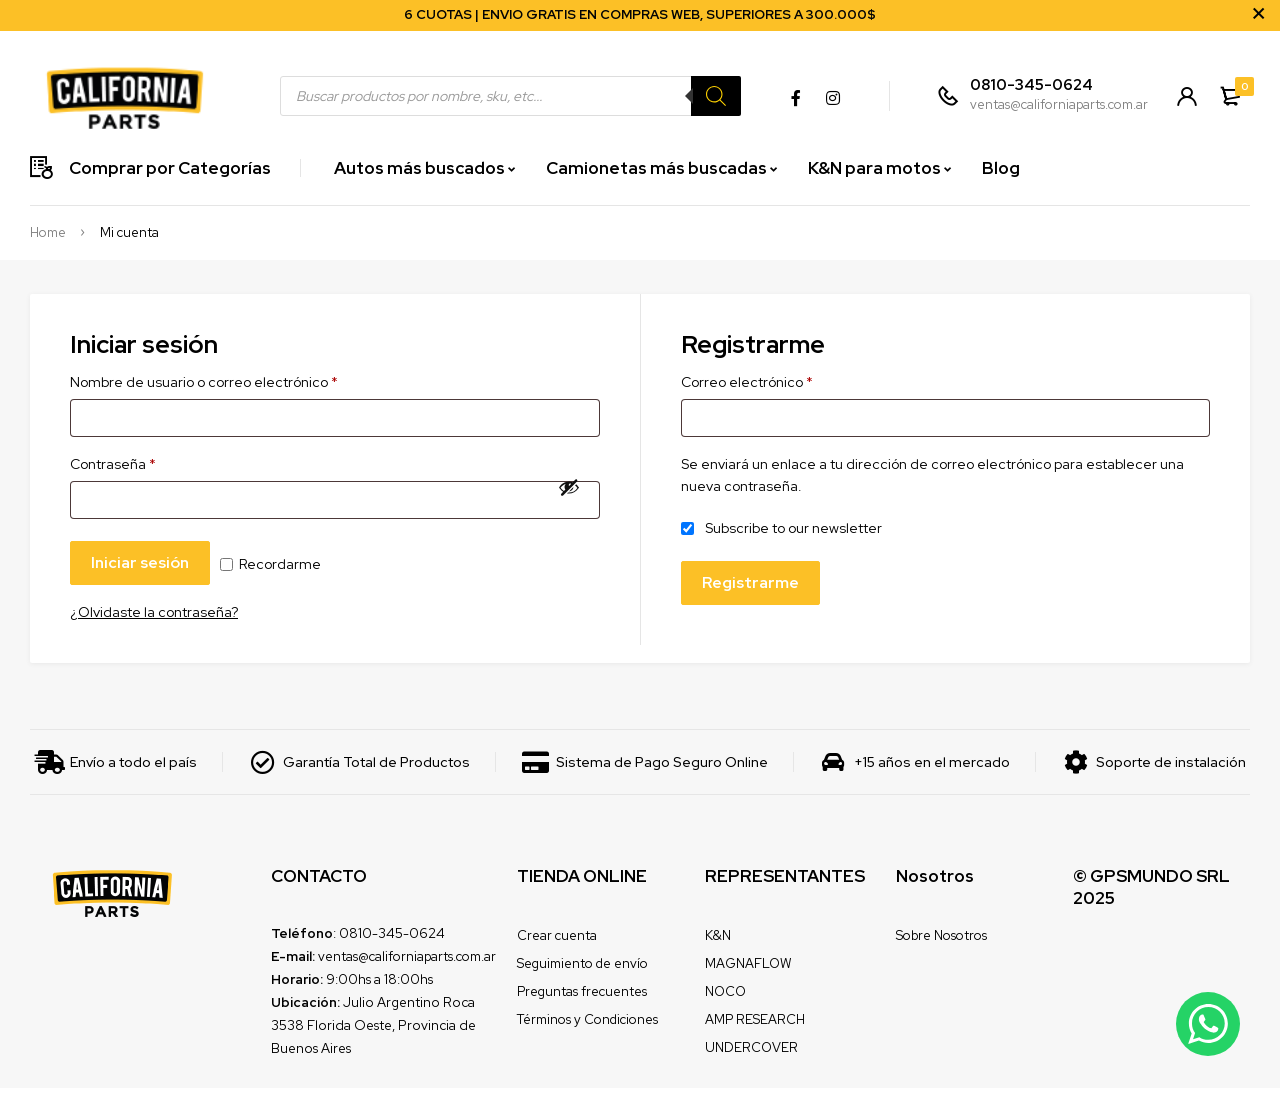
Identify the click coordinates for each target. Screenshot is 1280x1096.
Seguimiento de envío (582, 971)
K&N (718, 943)
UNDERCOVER (751, 1055)
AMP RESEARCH (755, 1027)
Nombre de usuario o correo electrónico (204, 382)
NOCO (725, 999)
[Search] (713, 96)
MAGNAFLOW (748, 971)
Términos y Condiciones (587, 1027)
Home (48, 233)
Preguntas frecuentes (582, 999)
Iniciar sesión (142, 569)
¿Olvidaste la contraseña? (154, 620)
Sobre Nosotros (941, 943)
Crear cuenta (557, 943)
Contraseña (113, 467)
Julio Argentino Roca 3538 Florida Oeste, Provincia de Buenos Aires (373, 1033)
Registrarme (751, 586)
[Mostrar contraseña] (569, 491)
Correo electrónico (747, 382)
